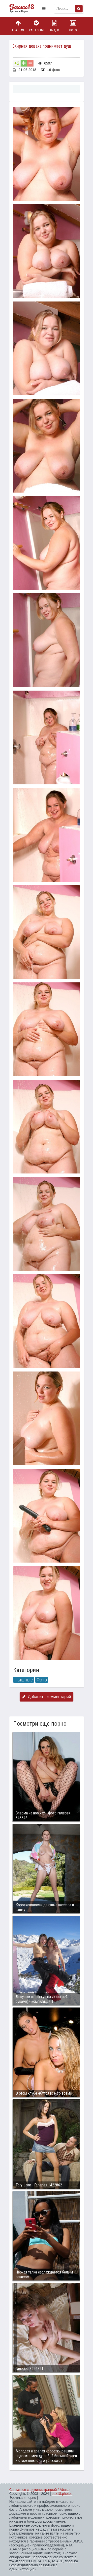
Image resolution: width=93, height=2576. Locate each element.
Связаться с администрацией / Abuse (39, 2490)
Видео (54, 26)
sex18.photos (62, 2494)
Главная (18, 26)
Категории (36, 26)
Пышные (23, 1680)
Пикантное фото (24, 8)
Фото (73, 26)
